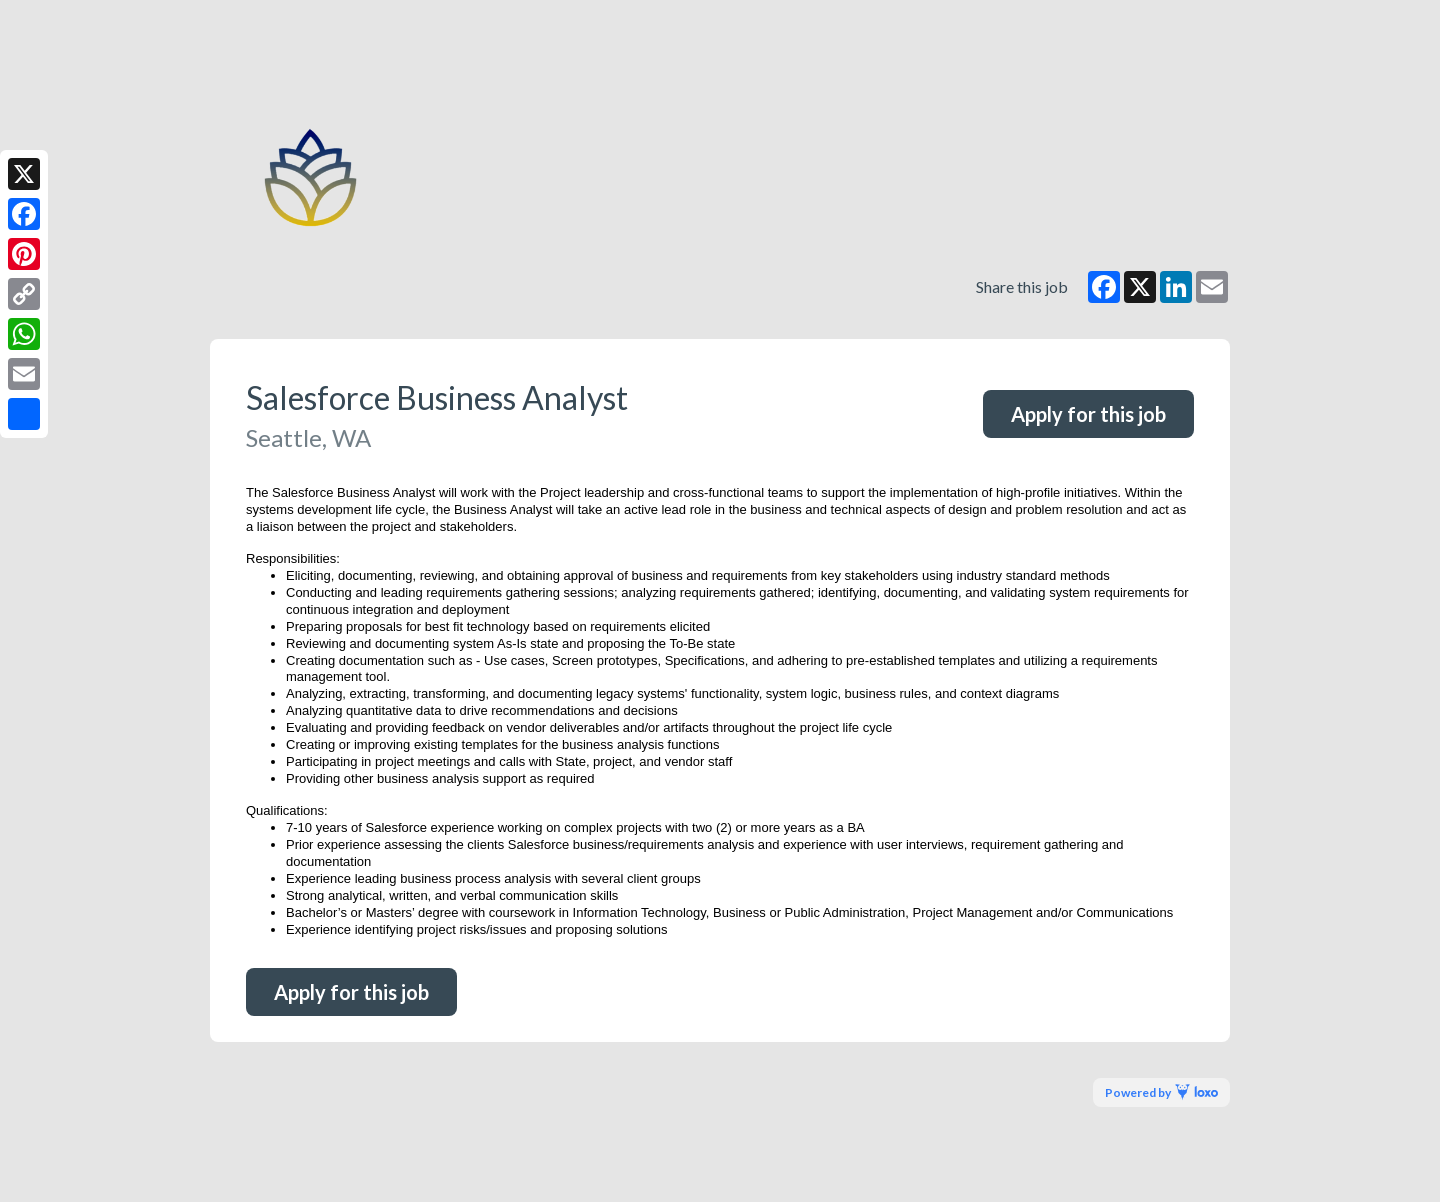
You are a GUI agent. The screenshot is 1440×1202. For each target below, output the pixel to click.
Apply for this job (1088, 414)
